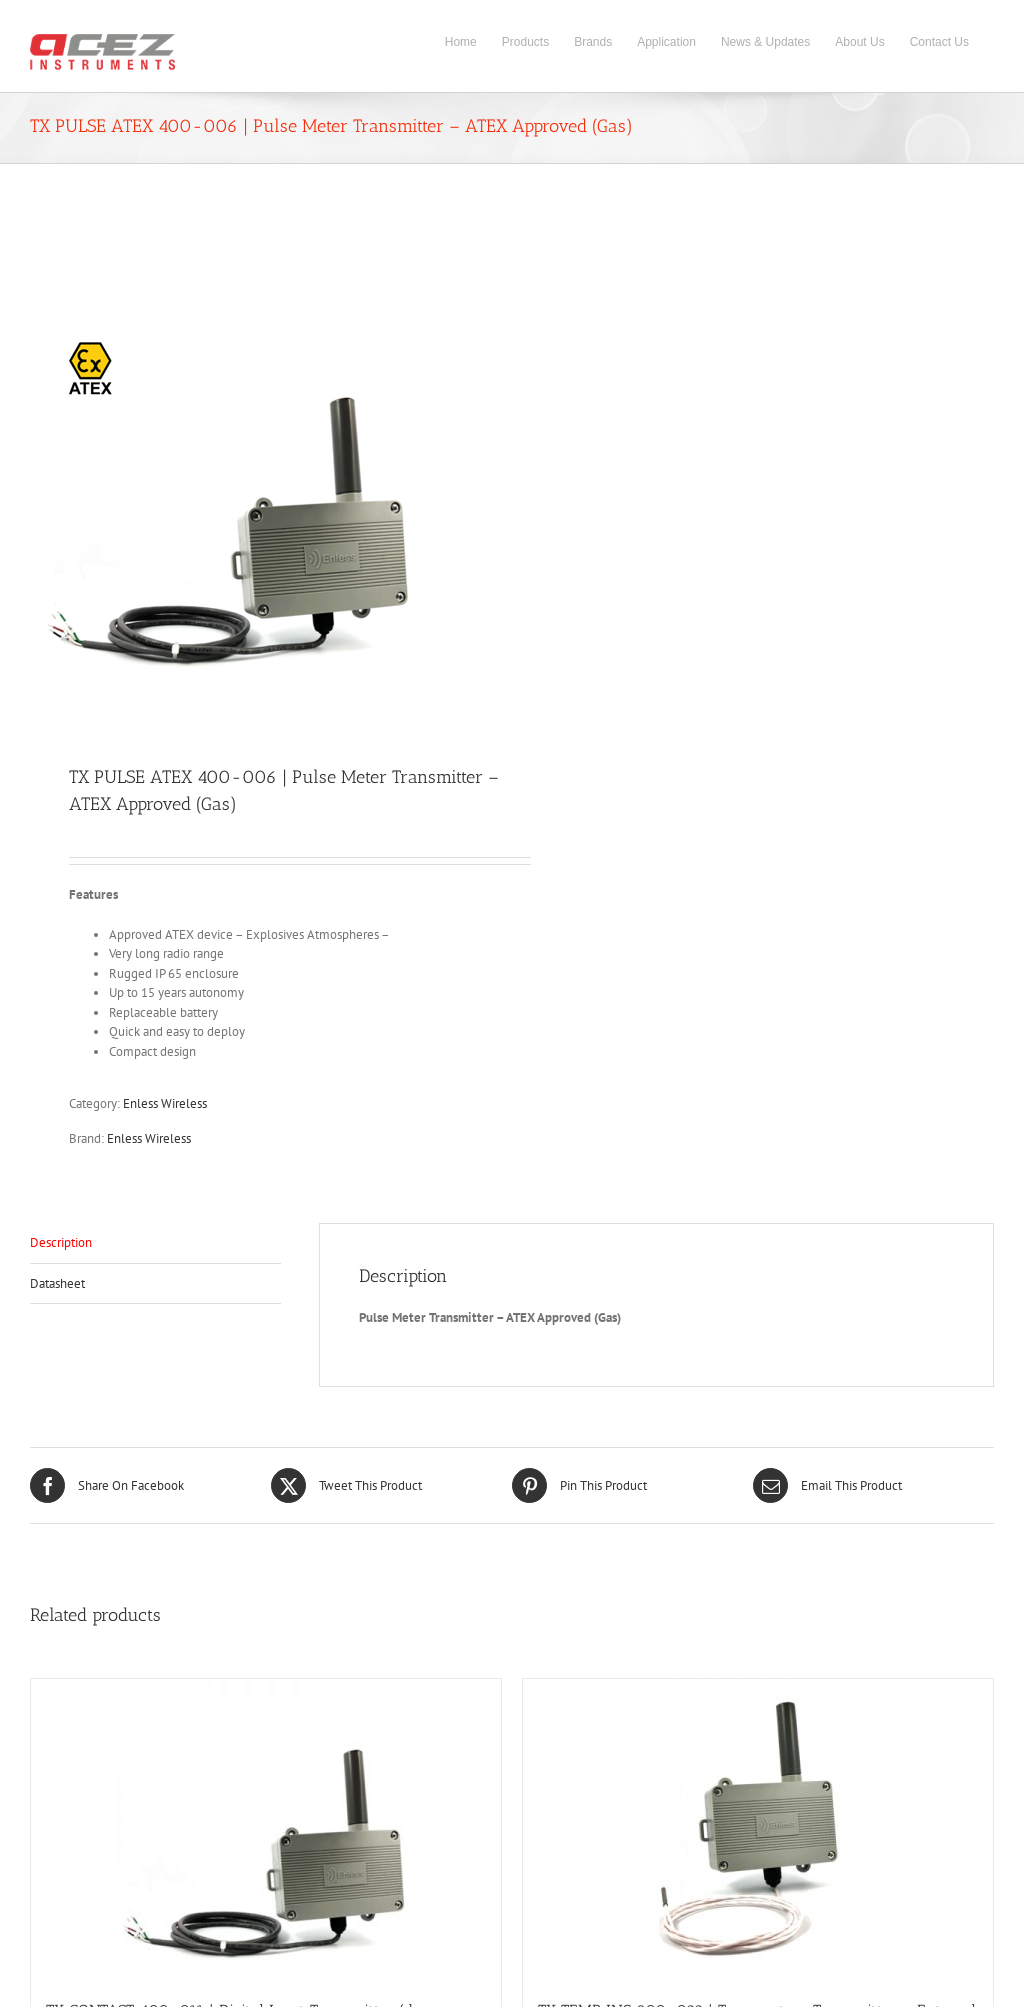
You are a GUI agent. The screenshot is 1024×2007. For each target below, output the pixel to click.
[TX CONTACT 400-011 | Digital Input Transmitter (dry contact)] (266, 1829)
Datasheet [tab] (57, 1283)
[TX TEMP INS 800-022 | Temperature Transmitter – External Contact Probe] (758, 1829)
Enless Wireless (165, 1103)
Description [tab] (61, 1242)
